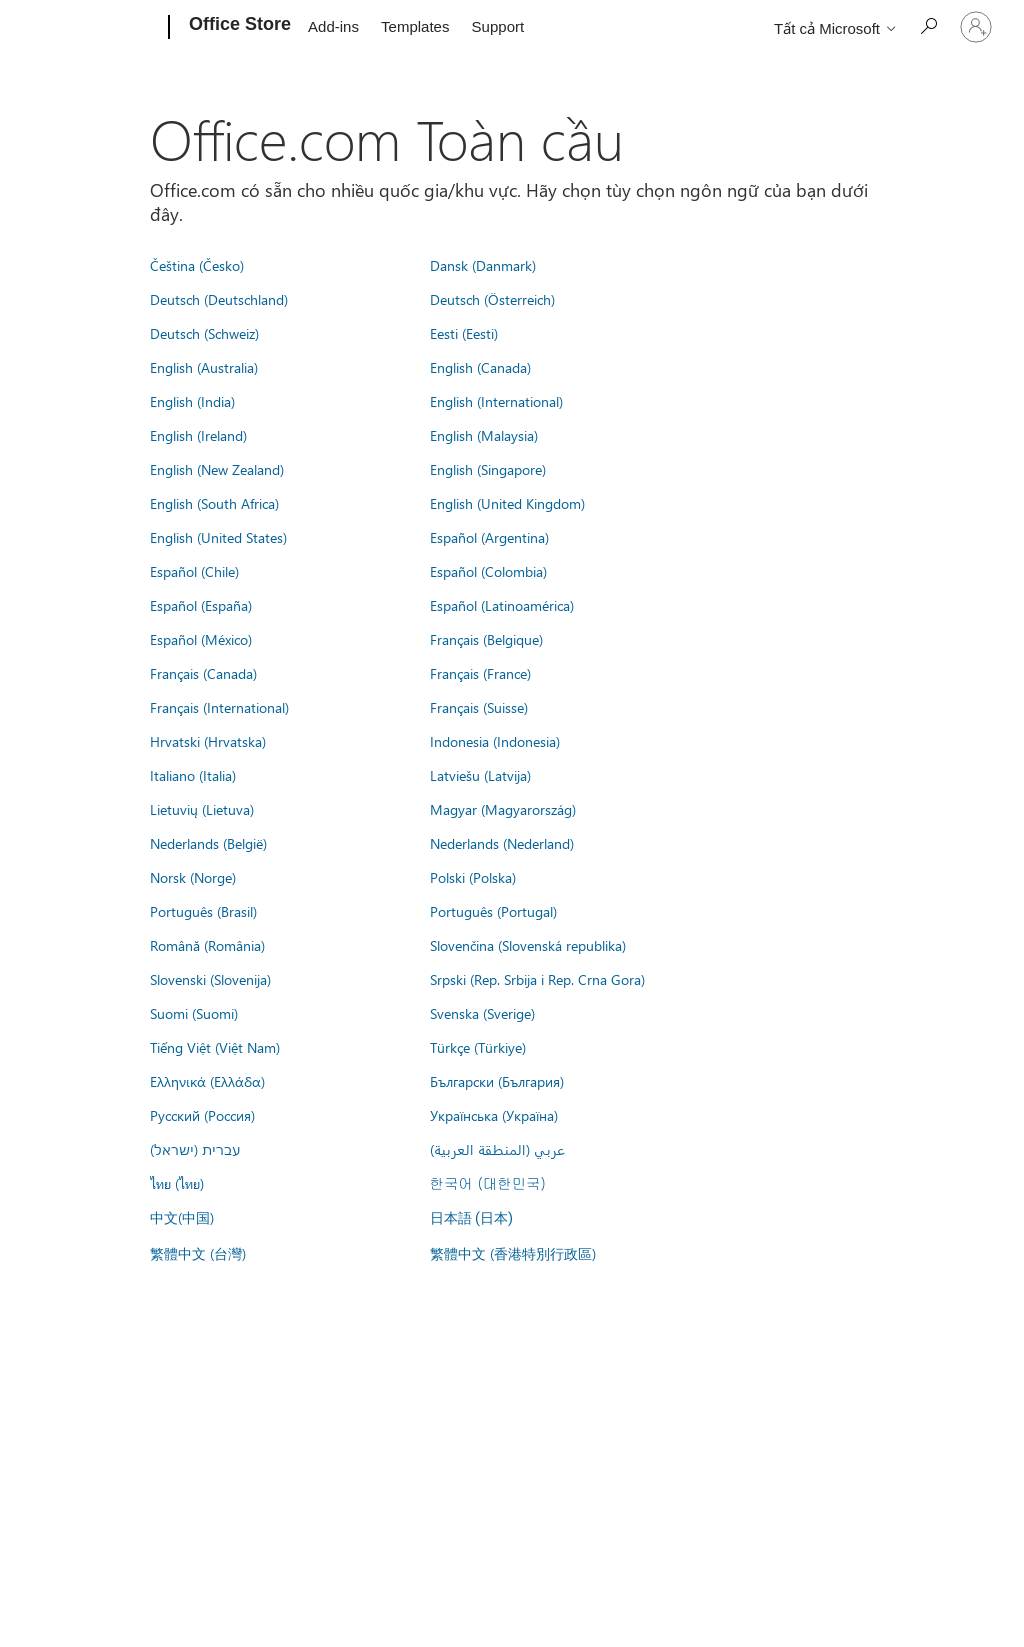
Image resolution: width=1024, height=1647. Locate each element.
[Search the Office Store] (928, 25)
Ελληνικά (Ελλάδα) (207, 1081)
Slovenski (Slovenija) (210, 979)
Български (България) (497, 1081)
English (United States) (218, 537)
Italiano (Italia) (193, 775)
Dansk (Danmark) (483, 265)
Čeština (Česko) (197, 265)
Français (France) (480, 673)
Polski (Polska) (473, 877)
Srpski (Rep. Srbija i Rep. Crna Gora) (537, 979)
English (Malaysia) (484, 435)
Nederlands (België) (208, 843)
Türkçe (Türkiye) (478, 1047)
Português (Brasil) (203, 911)
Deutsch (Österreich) (492, 299)
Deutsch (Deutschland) (219, 299)
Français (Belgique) (486, 639)
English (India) (192, 401)
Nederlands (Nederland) (502, 843)
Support (498, 26)
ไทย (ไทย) (177, 1183)
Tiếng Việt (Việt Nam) (215, 1047)
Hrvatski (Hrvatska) (208, 741)
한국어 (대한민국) (488, 1183)
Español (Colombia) (488, 571)
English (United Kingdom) (507, 503)
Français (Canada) (203, 673)
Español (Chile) (194, 571)
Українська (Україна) (494, 1115)
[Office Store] (238, 28)
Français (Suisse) (479, 707)
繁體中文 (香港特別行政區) (513, 1253)
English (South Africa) (214, 503)
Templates (415, 26)
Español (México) (201, 639)
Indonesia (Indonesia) (495, 741)
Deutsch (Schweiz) (204, 333)
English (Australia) (204, 367)
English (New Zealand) (217, 469)
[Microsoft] (92, 28)
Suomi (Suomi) (194, 1013)
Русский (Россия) (202, 1115)
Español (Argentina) (489, 537)
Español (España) (201, 605)
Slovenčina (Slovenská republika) (528, 945)
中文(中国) (182, 1217)
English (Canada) (480, 367)
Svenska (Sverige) (482, 1013)
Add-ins (333, 26)
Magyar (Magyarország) (503, 809)
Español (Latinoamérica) (502, 605)
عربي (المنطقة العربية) (497, 1149)
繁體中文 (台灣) (198, 1253)
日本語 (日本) (472, 1218)
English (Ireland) (198, 435)
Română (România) (207, 945)
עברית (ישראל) (195, 1149)
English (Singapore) (488, 469)
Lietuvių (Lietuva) (202, 809)
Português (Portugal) (493, 911)
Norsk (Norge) (193, 877)
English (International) (496, 401)
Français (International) (219, 707)
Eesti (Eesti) (464, 333)
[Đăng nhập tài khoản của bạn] (976, 27)
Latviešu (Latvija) (480, 775)
